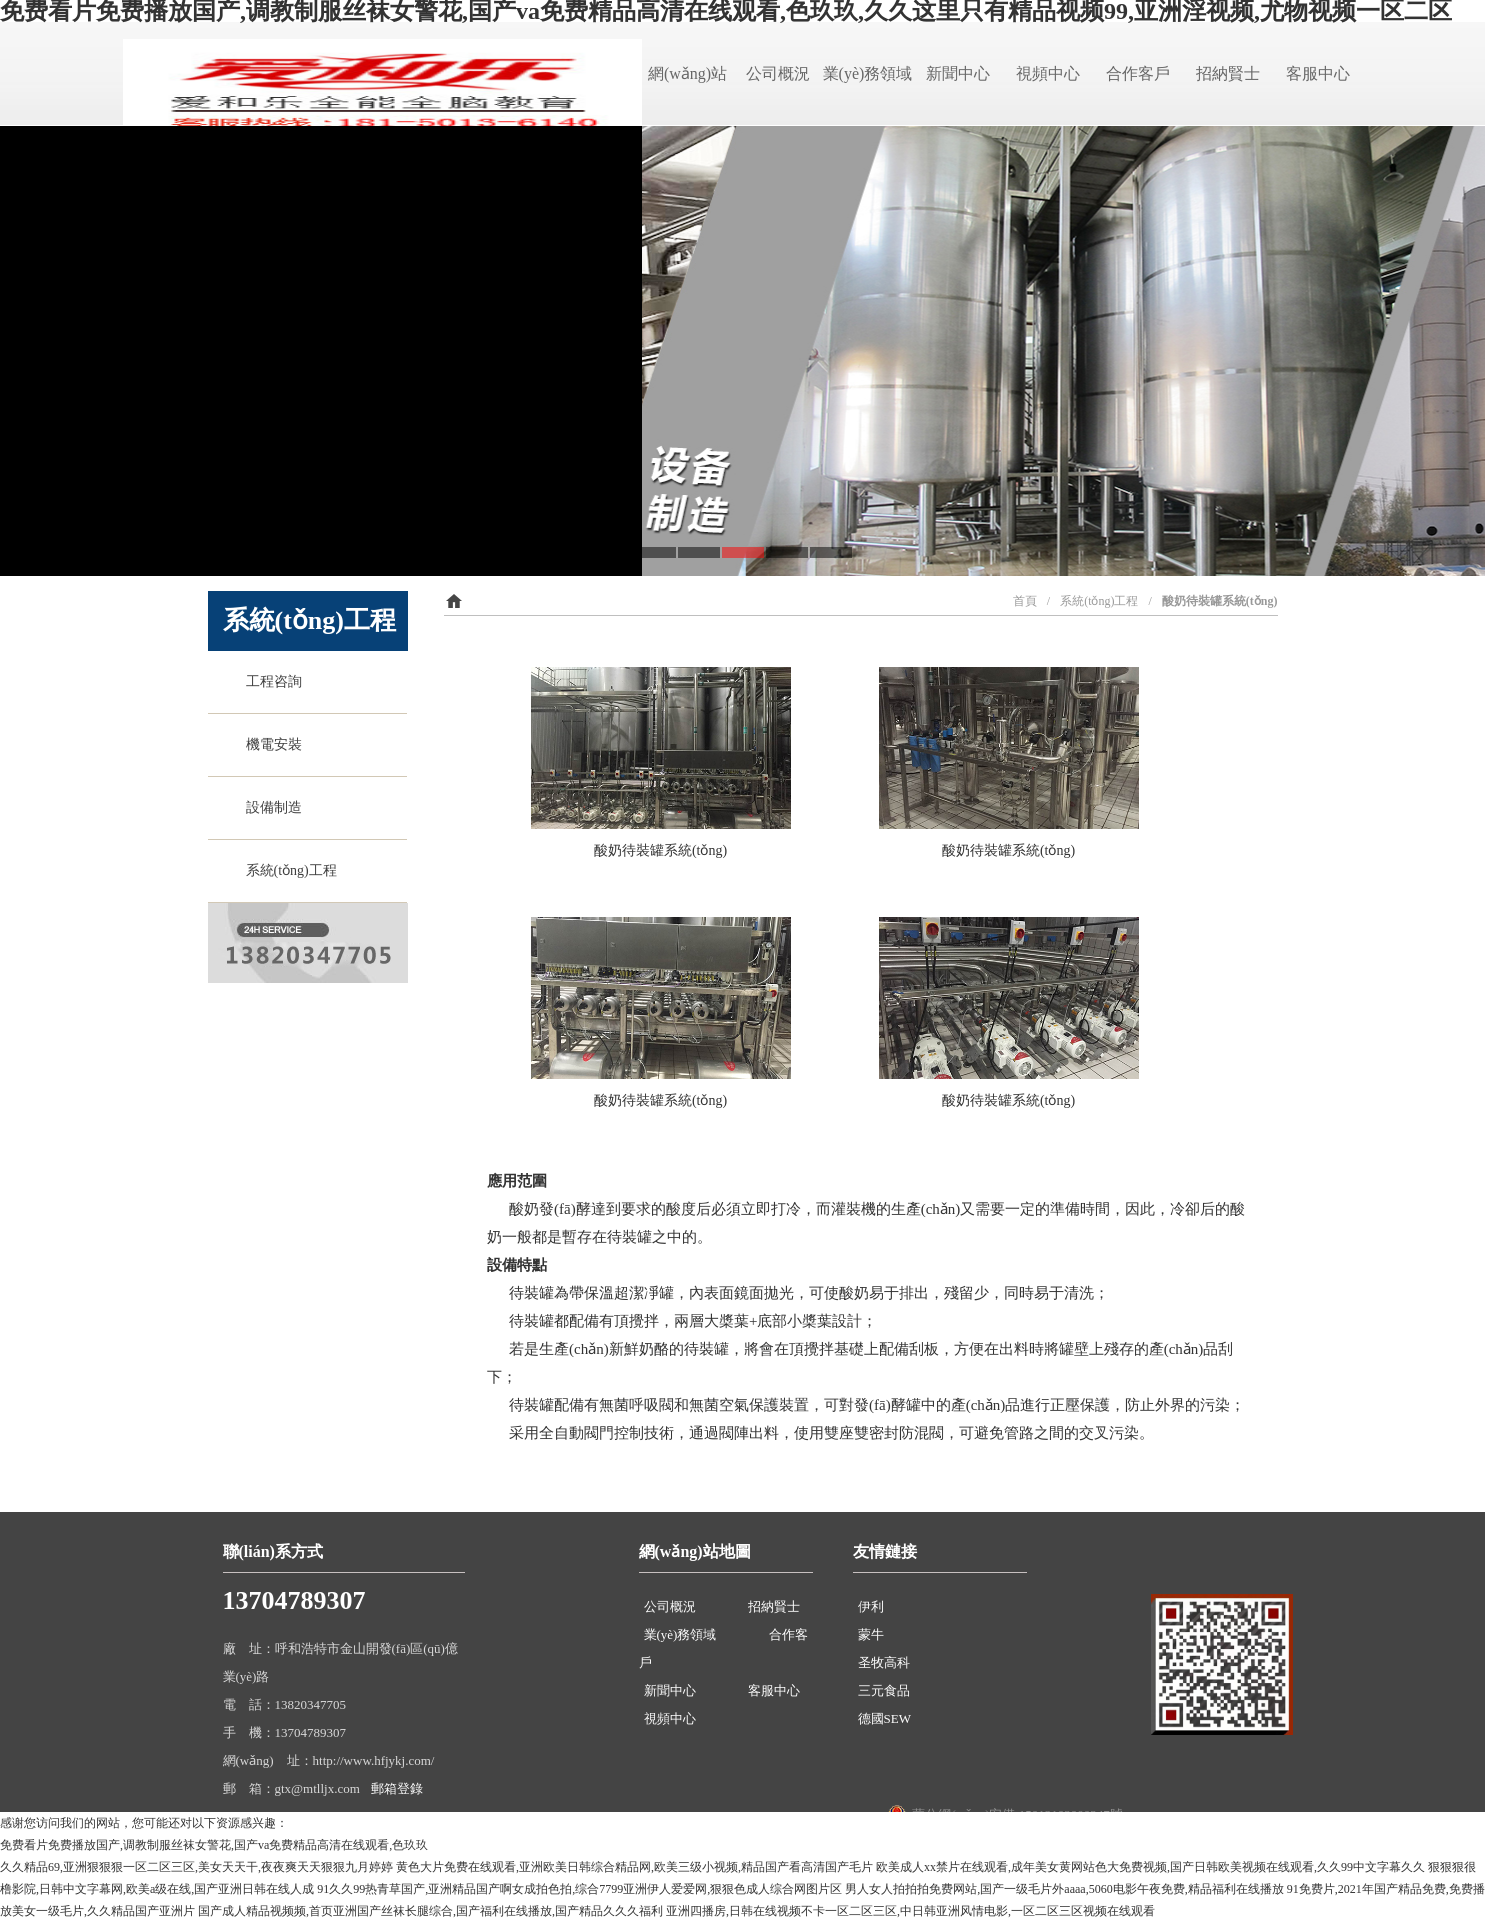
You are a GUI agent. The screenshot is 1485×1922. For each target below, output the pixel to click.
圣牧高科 (884, 1662)
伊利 (871, 1606)
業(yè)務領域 (868, 73)
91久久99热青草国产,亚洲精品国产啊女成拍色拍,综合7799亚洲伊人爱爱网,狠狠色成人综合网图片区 (579, 1889)
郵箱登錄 (397, 1788)
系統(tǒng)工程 (287, 870)
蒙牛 (871, 1634)
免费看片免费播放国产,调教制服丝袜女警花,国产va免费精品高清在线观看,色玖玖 (214, 1845)
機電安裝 (270, 744)
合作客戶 (1138, 73)
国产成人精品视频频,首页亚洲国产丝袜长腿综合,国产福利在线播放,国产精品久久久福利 (430, 1911)
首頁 (1025, 601)
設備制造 (270, 807)
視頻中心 (1048, 73)
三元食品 (884, 1690)
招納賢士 (1228, 73)
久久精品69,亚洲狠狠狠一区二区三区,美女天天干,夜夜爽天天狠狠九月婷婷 (196, 1867)
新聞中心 (958, 73)
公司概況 (778, 73)
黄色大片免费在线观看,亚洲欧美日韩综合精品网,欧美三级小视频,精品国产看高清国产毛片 (634, 1867)
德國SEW (884, 1718)
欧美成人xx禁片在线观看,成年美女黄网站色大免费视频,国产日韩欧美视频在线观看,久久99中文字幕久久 (1150, 1867)
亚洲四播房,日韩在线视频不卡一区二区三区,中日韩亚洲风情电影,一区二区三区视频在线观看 (910, 1911)
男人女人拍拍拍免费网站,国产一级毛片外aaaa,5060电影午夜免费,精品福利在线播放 (1064, 1889)
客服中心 (1318, 73)
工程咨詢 (270, 681)
